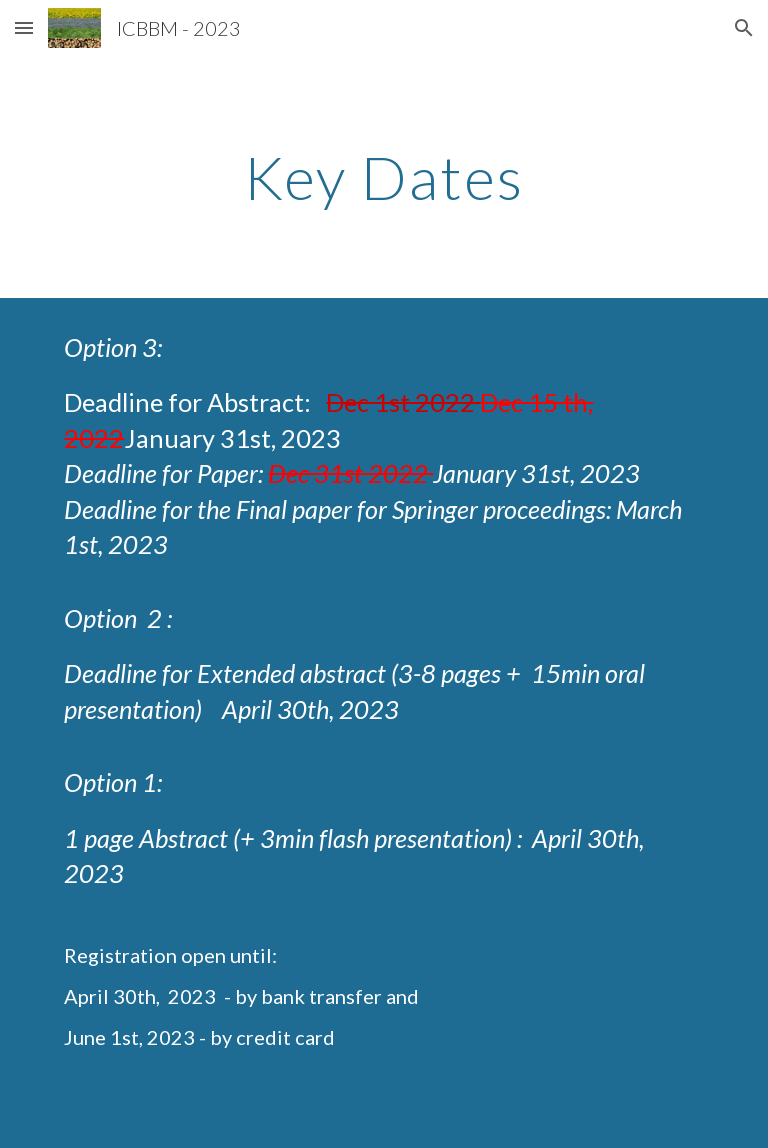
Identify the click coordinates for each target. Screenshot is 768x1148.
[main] (383, 177)
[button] (24, 27)
